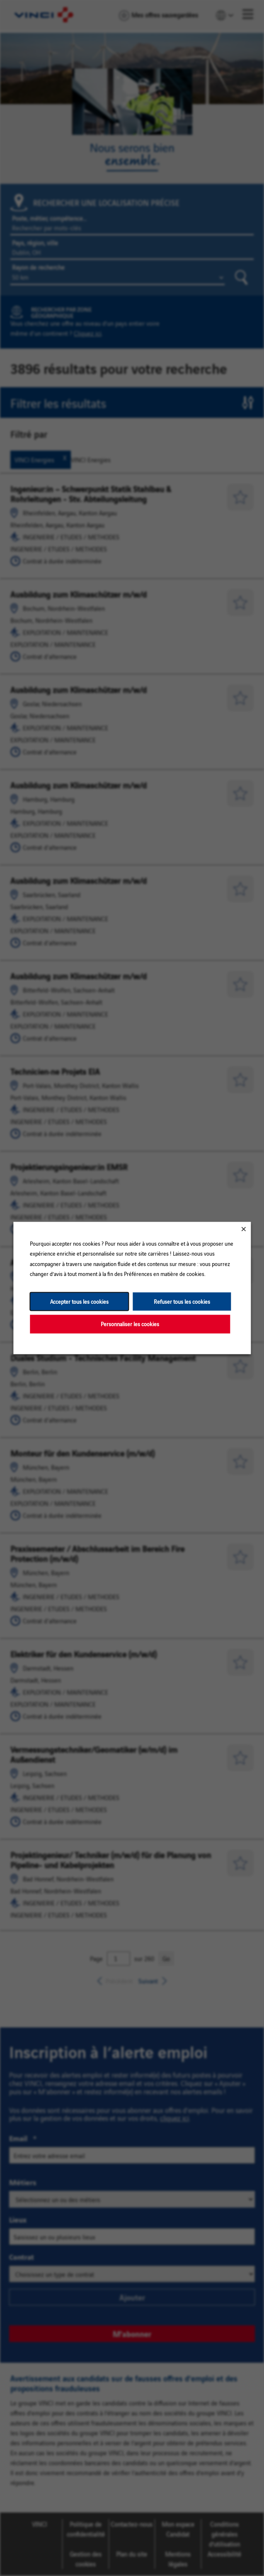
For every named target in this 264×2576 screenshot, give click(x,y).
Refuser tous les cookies (181, 1301)
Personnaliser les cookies (130, 1324)
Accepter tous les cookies (79, 1301)
